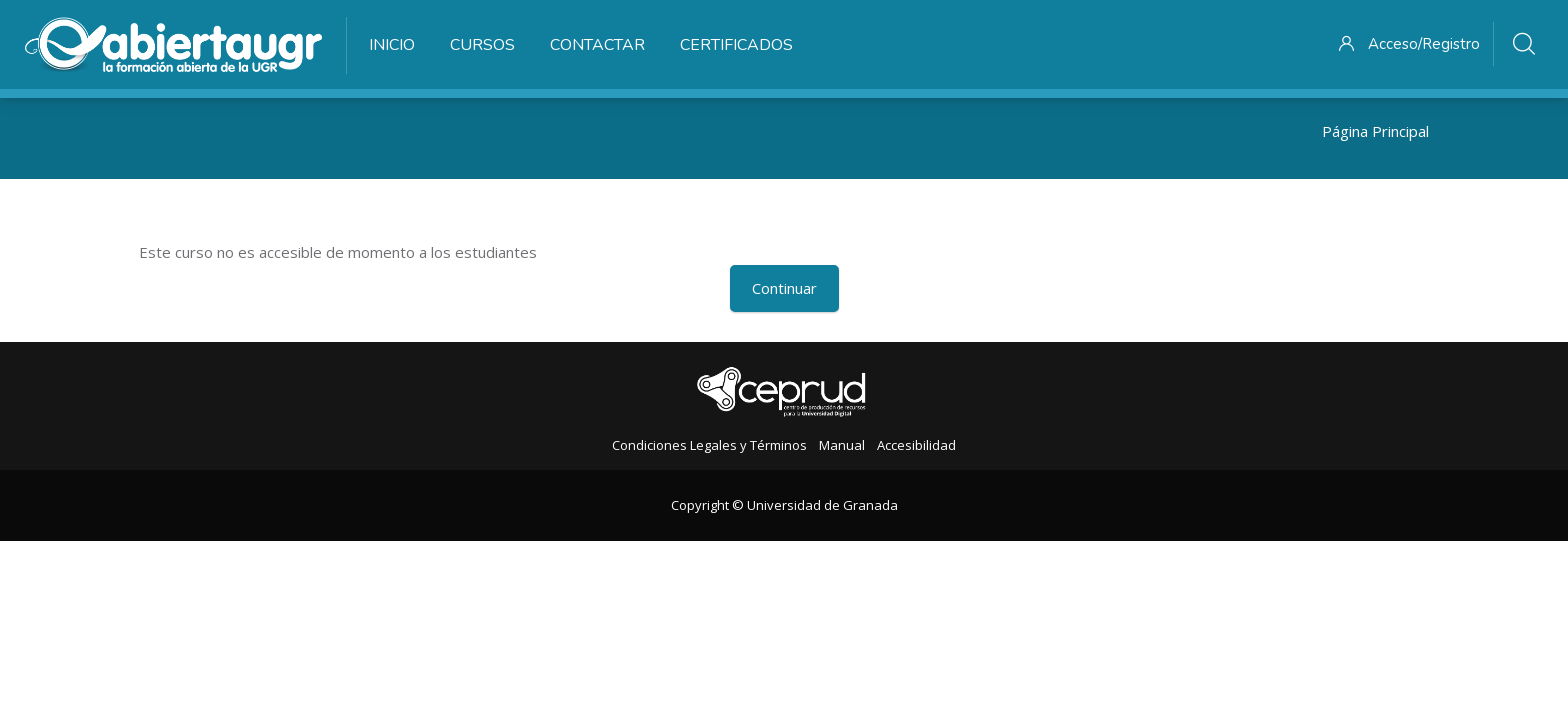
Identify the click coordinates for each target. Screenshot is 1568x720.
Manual (842, 445)
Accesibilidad (916, 445)
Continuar (784, 288)
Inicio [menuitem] (392, 45)
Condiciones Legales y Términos (709, 445)
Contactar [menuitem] (597, 45)
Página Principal (1375, 131)
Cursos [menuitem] (482, 45)
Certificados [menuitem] (736, 45)
